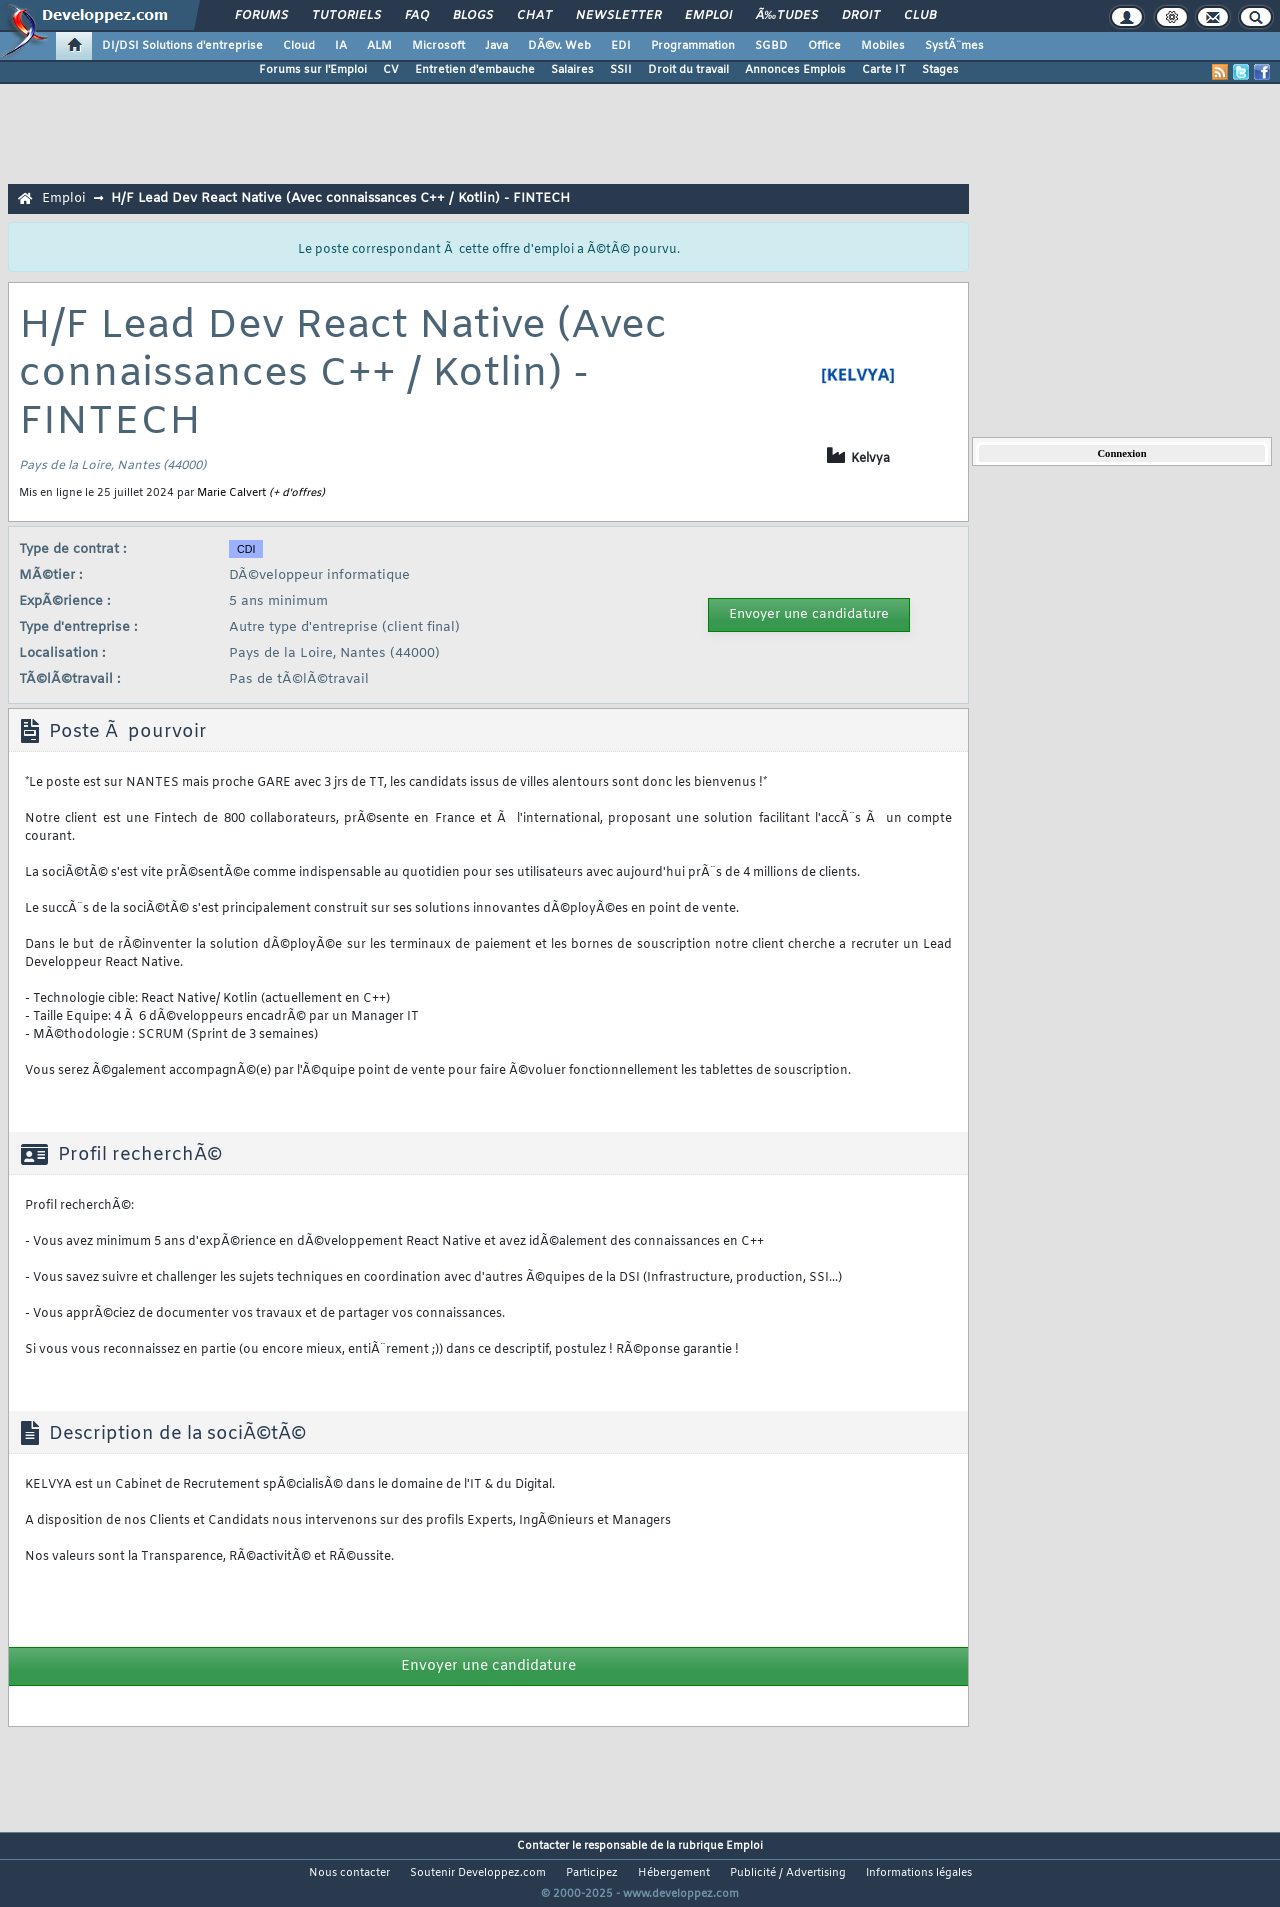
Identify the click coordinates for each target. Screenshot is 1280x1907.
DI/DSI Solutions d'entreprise (182, 46)
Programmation (693, 46)
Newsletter (618, 16)
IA (341, 46)
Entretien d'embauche (475, 70)
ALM (379, 46)
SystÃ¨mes (954, 46)
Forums (261, 16)
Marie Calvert (231, 493)
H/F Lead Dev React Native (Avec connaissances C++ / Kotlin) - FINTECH (340, 198)
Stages (940, 70)
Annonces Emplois (795, 70)
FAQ (417, 16)
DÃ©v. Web (559, 46)
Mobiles (883, 46)
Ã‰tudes (787, 16)
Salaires (572, 70)
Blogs (473, 16)
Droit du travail (688, 70)
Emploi (708, 16)
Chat (534, 16)
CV (391, 70)
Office (824, 46)
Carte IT (884, 70)
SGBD (771, 46)
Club (920, 16)
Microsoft (438, 46)
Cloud (299, 46)
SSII (621, 70)
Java (496, 46)
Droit (861, 16)
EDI (621, 46)
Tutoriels (346, 16)
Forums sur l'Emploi (313, 70)
